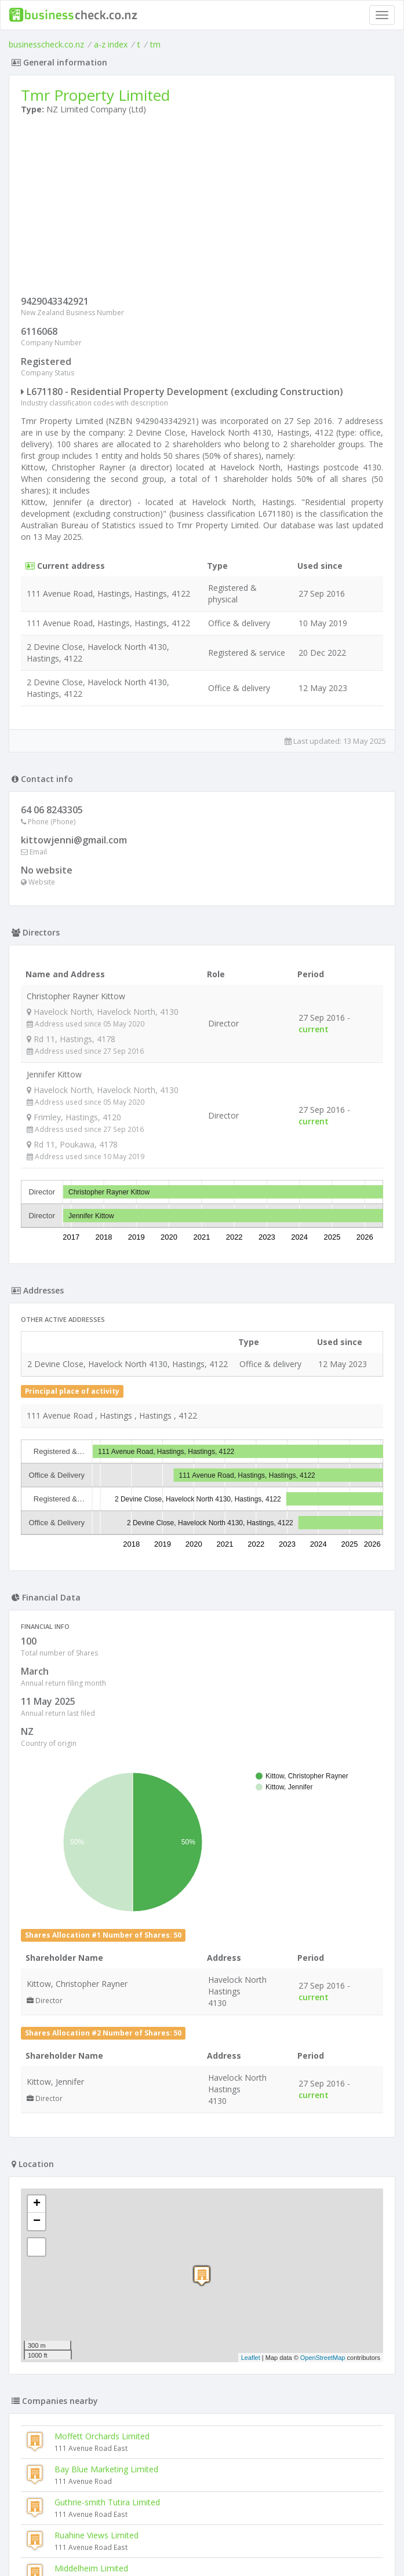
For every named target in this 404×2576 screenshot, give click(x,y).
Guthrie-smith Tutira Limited (107, 2502)
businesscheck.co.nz (46, 44)
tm (155, 44)
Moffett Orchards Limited (102, 2436)
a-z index (111, 44)
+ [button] (37, 2204)
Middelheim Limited (91, 2568)
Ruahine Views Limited (96, 2535)
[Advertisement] (202, 208)
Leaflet (250, 2357)
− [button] (37, 2221)
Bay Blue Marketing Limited (106, 2469)
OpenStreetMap (322, 2357)
